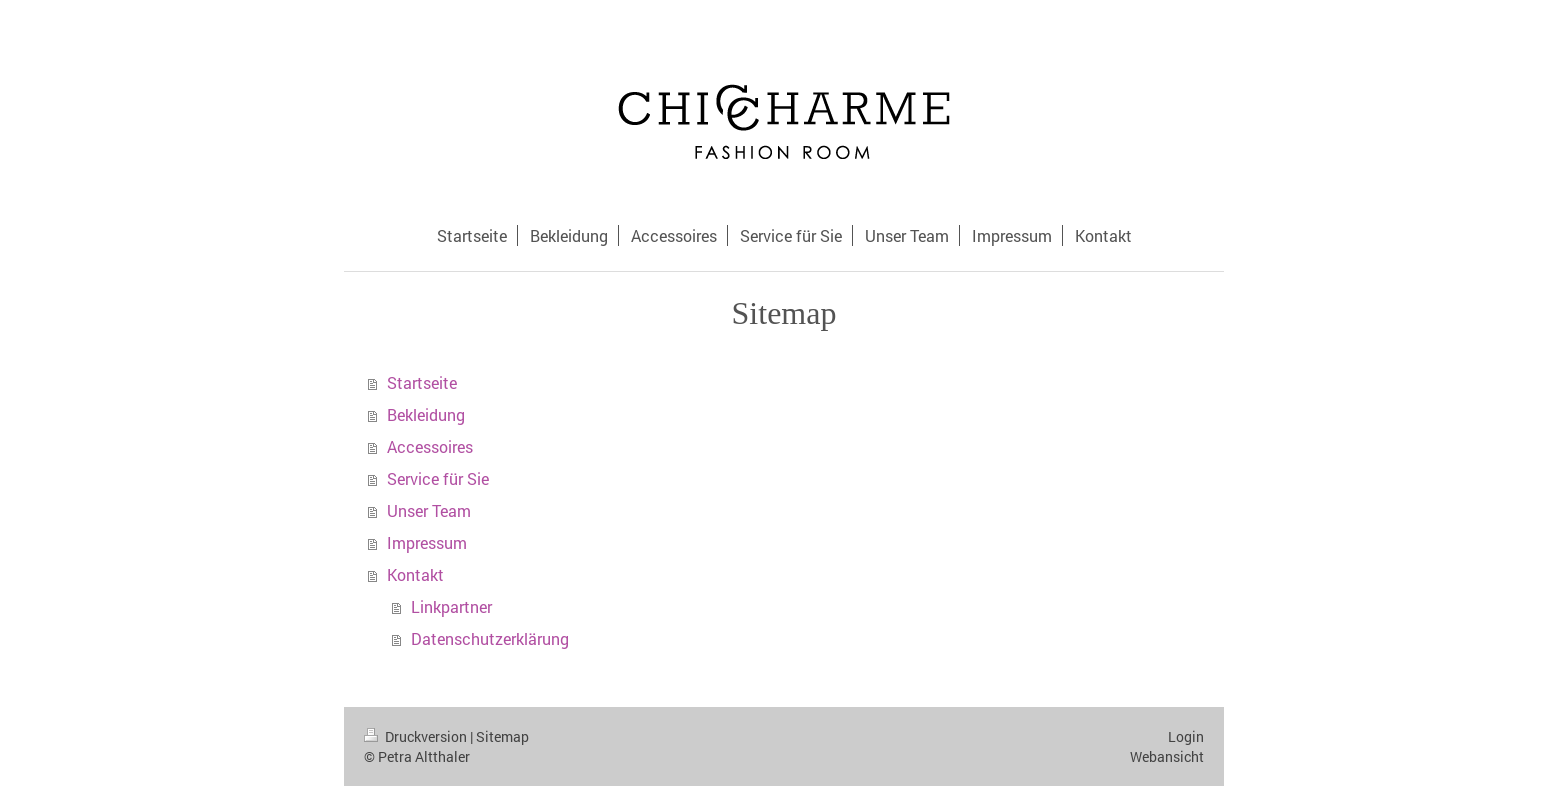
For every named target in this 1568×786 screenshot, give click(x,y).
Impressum (427, 542)
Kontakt (415, 574)
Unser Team (429, 510)
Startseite (422, 382)
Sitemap (502, 736)
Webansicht (1167, 756)
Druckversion (417, 736)
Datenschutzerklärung (490, 638)
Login (1186, 736)
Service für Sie (438, 478)
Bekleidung (426, 414)
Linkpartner (451, 606)
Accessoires (430, 446)
